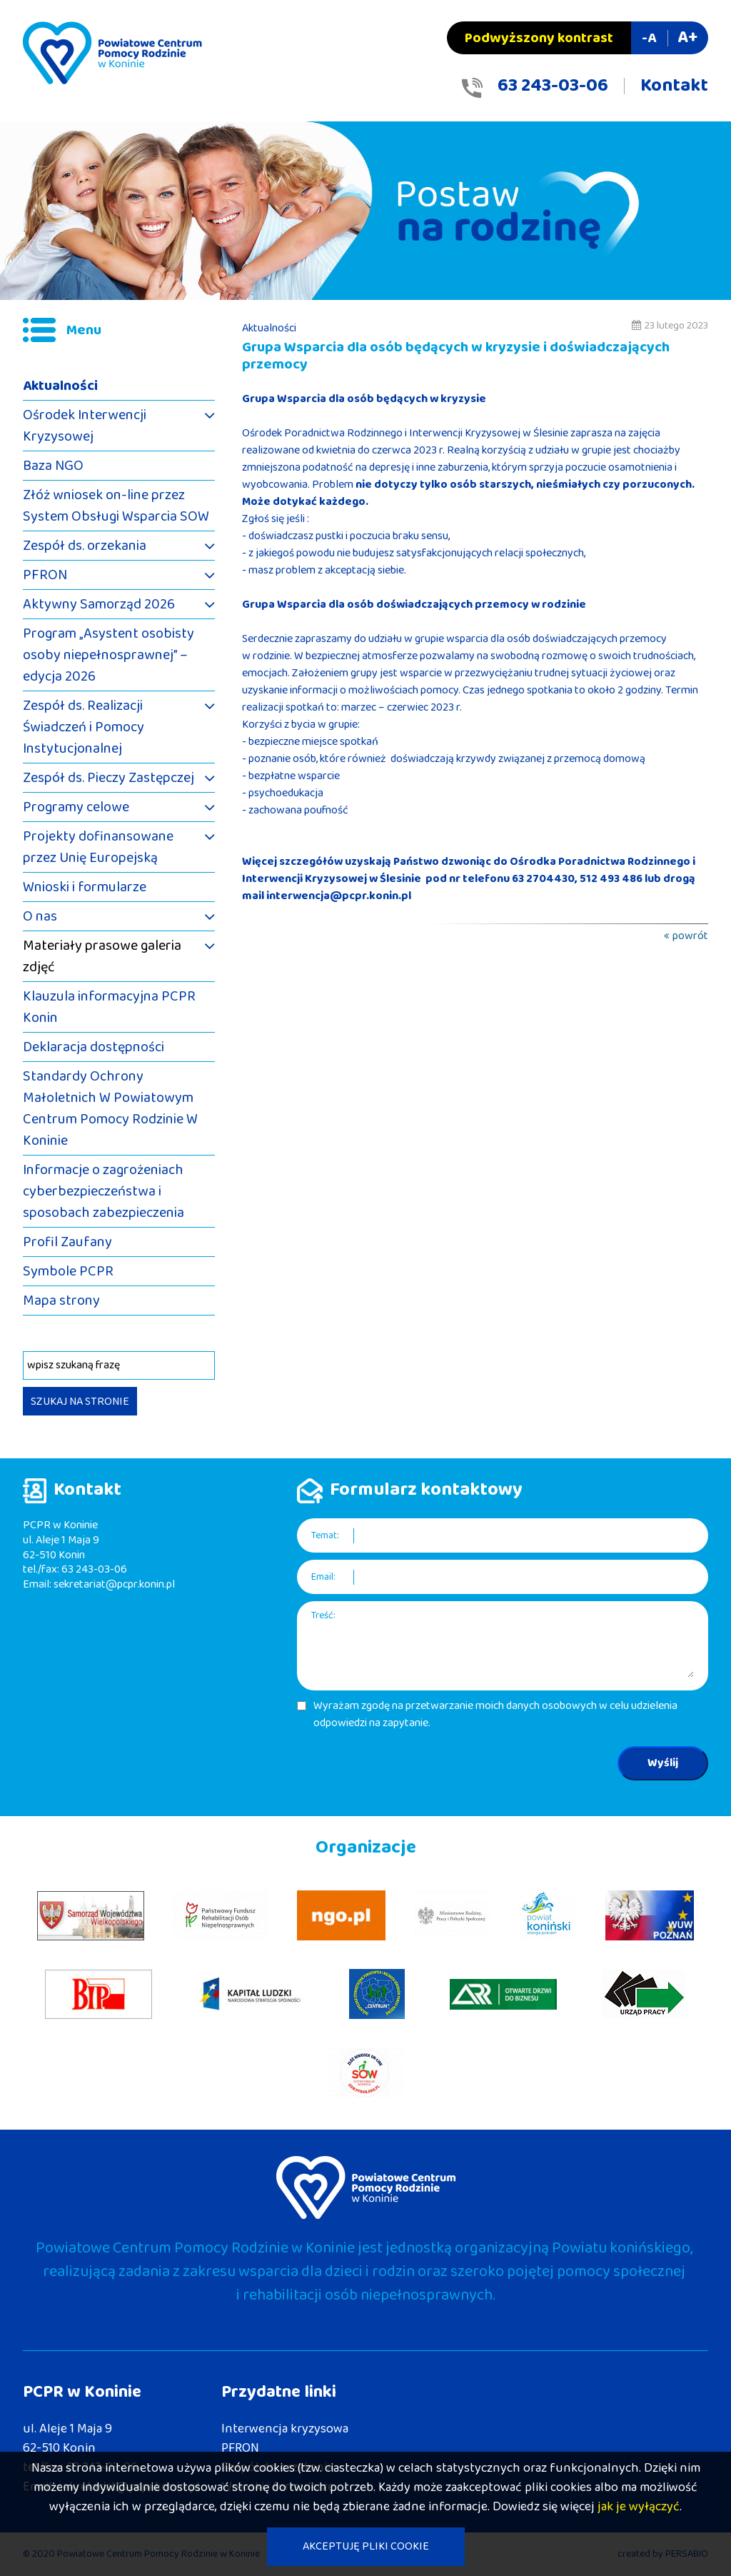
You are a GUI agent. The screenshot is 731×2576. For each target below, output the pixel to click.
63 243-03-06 (553, 86)
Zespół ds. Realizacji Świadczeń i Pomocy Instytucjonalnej (83, 727)
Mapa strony (61, 1300)
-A (649, 37)
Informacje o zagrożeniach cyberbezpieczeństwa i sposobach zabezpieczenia (103, 1191)
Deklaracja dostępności (93, 1047)
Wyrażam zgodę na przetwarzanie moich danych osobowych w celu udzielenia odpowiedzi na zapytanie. (495, 1715)
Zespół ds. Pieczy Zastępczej (108, 777)
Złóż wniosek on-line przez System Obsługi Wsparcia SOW (116, 505)
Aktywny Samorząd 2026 (99, 604)
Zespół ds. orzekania (84, 545)
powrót (690, 936)
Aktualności (60, 385)
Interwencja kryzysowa (284, 2429)
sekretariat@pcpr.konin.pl (114, 1584)
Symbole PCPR (68, 1271)
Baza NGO (53, 465)
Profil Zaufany (67, 1242)
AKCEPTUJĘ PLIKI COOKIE (366, 2546)
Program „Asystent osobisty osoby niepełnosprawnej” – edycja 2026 (108, 655)
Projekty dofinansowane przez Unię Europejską (98, 847)
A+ (687, 37)
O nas (40, 916)
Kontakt (674, 86)
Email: (323, 1577)
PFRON (45, 575)
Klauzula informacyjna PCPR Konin (109, 1007)
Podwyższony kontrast (539, 37)
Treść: (323, 1615)
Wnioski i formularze (84, 887)
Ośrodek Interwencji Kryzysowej (84, 425)
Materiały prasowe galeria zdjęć (102, 956)
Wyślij (662, 1763)
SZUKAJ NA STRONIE (80, 1401)
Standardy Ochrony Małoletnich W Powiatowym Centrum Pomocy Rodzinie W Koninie (110, 1108)
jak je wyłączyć (639, 2507)
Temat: (325, 1535)
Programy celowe (76, 807)
